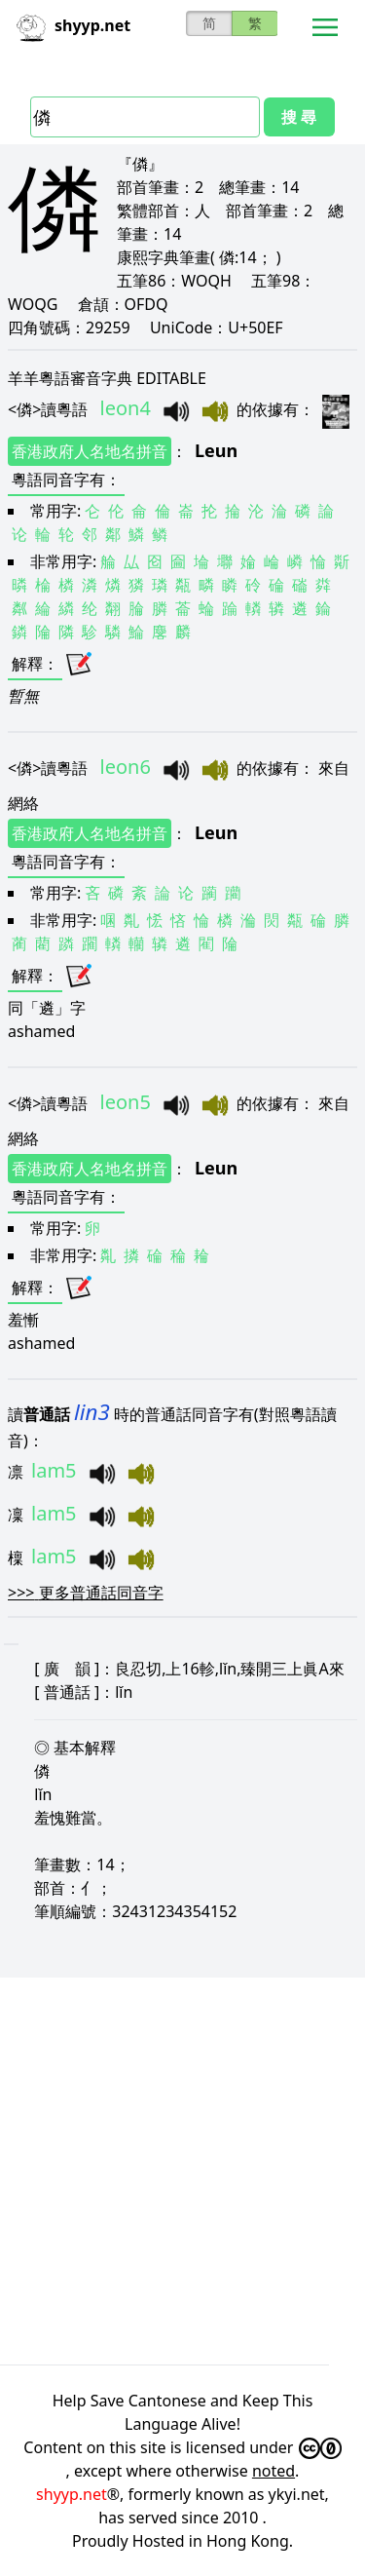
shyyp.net (71, 2494)
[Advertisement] (182, 2168)
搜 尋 (298, 117)
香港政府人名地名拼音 (89, 451)
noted (273, 2470)
